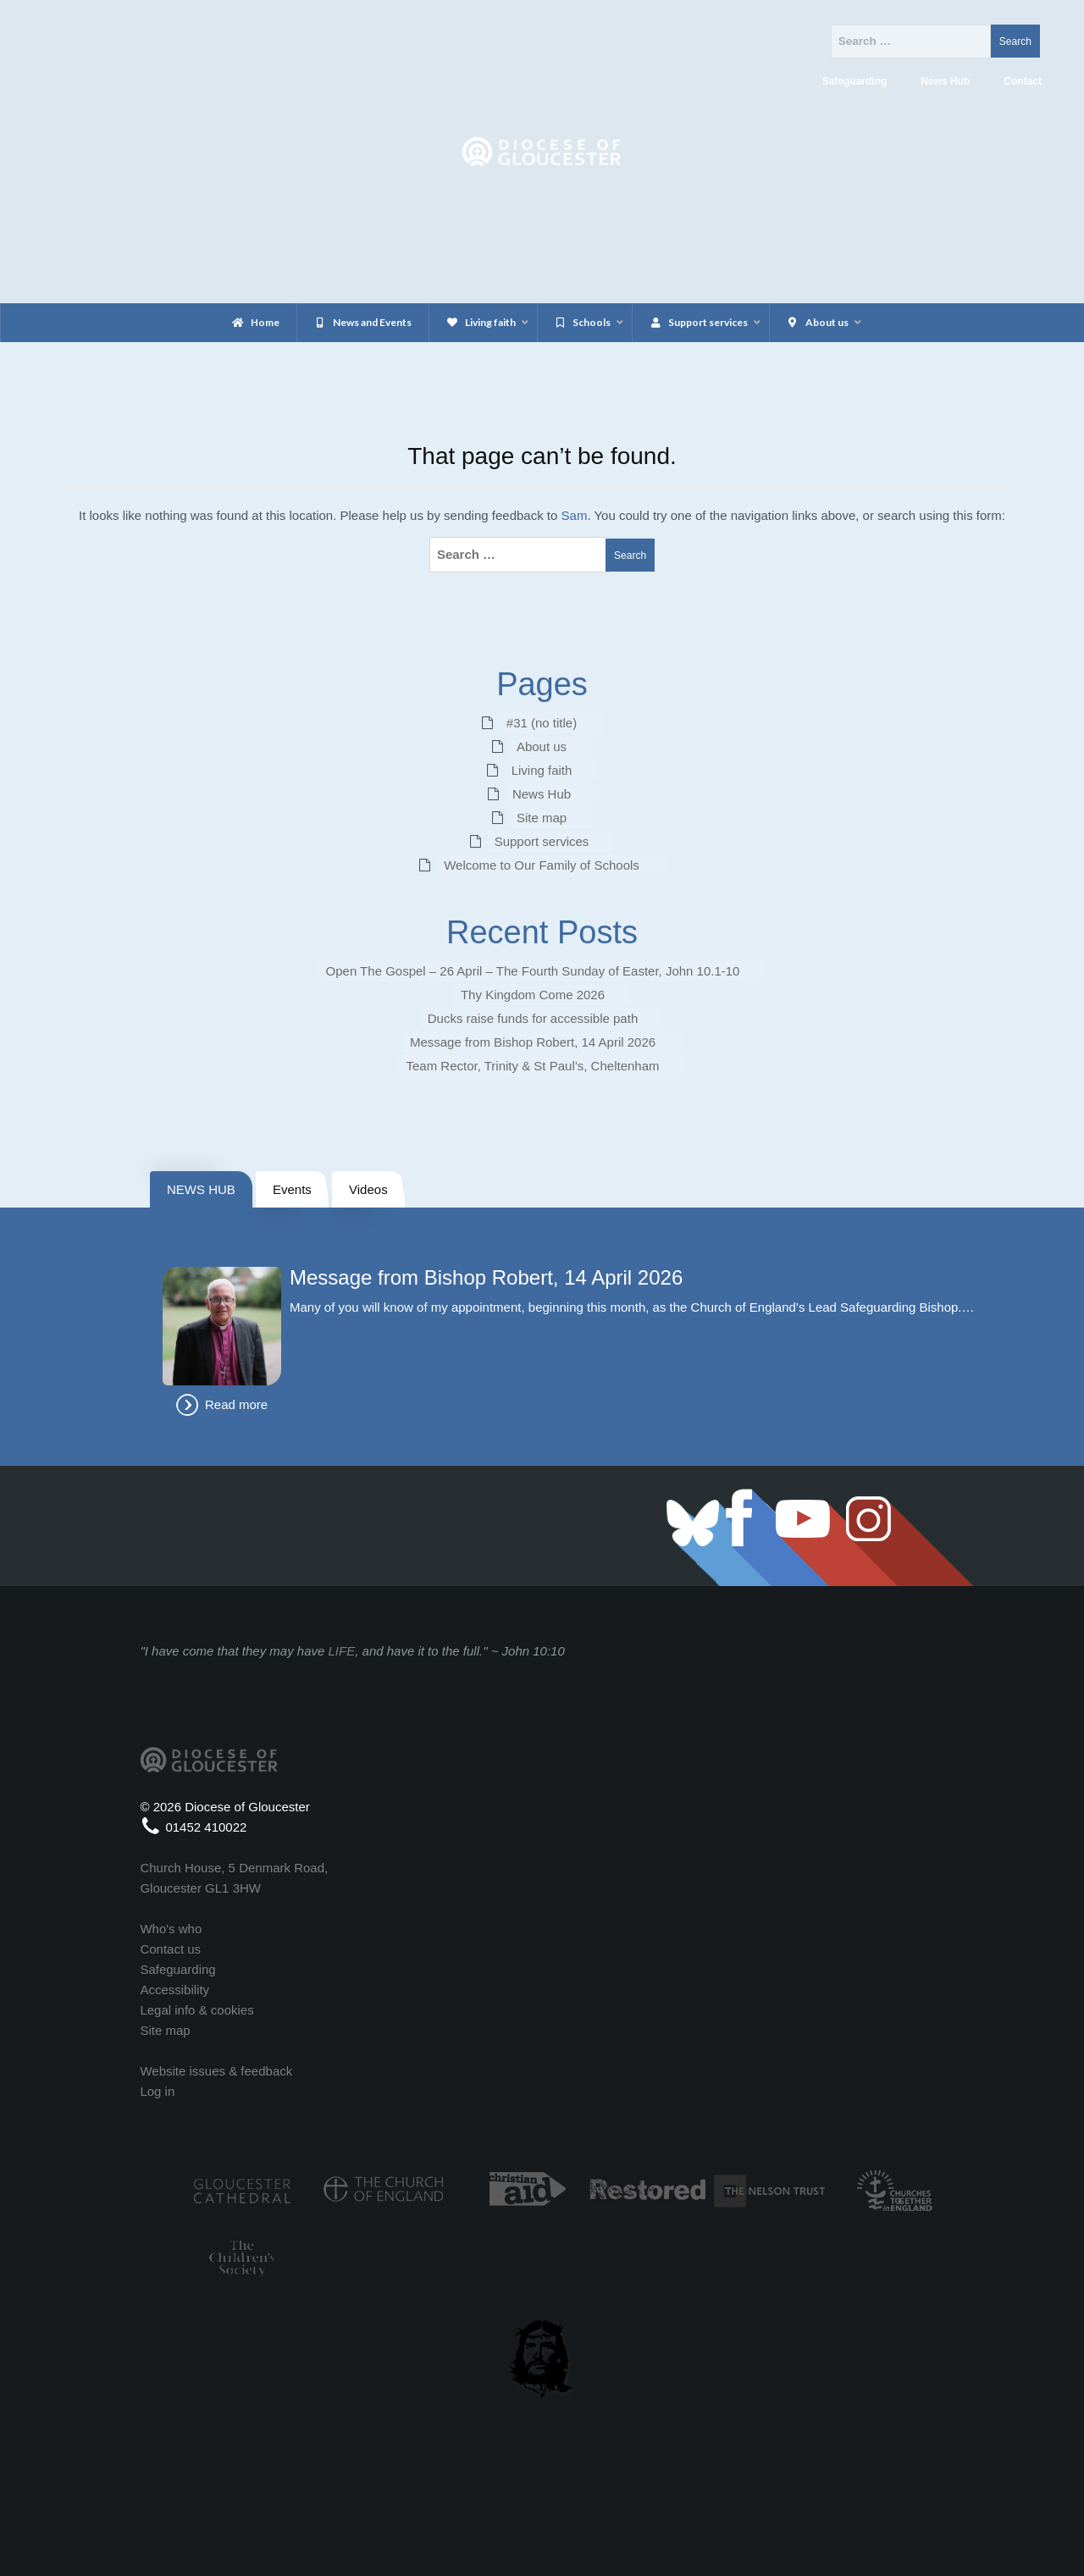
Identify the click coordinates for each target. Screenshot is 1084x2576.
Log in (157, 2091)
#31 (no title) (541, 723)
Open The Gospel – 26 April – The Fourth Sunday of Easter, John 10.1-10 (533, 971)
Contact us (170, 1949)
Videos (368, 1189)
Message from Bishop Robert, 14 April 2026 (532, 1042)
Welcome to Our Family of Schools (541, 865)
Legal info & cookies (196, 2010)
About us (542, 746)
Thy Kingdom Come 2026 (533, 994)
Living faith (542, 770)
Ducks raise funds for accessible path (533, 1018)
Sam (574, 515)
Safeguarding (177, 1969)
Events (292, 1189)
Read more (236, 1404)
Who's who (171, 1928)
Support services (542, 841)
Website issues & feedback (216, 2071)
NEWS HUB (201, 1189)
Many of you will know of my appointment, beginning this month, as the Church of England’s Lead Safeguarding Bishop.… (632, 1307)
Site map (542, 817)
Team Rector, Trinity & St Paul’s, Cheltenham (532, 1066)
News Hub (541, 794)
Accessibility (174, 1989)
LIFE (342, 1651)
